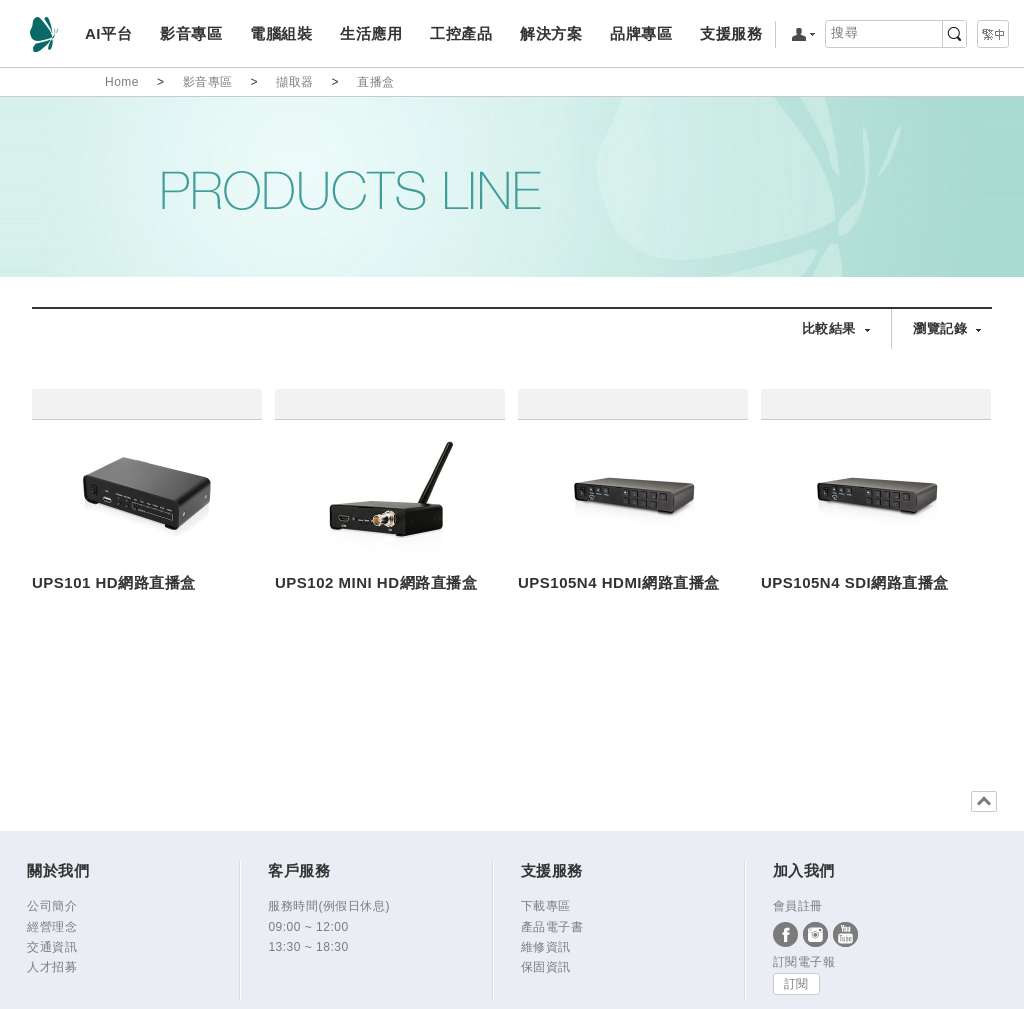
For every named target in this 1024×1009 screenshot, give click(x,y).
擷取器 (295, 82)
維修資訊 (546, 947)
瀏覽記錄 (940, 328)
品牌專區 (640, 33)
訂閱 (796, 984)
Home (122, 82)
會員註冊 (798, 906)
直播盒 (376, 82)
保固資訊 (546, 967)
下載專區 (546, 906)
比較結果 (829, 328)
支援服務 (730, 33)
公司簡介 (52, 906)
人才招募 (52, 967)
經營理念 (52, 927)
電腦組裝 (280, 33)
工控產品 (460, 33)
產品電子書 (552, 927)
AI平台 (108, 33)
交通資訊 (52, 947)
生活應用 (370, 33)
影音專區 (190, 33)
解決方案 (550, 33)
